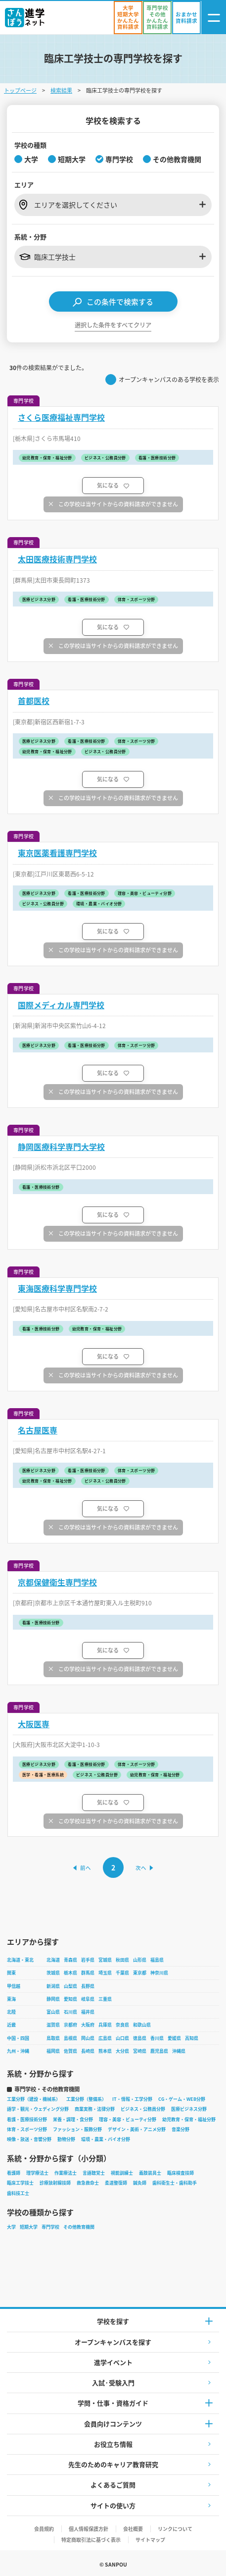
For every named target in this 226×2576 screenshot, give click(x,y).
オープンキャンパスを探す (113, 2342)
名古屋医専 (37, 1430)
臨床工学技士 (20, 2183)
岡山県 (87, 2038)
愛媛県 (174, 2038)
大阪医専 (33, 1724)
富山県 (53, 2012)
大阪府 (87, 2025)
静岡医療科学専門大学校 (61, 1146)
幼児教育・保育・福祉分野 (189, 2119)
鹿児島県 (159, 2051)
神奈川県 (159, 1973)
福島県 (157, 1960)
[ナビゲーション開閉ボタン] (213, 17)
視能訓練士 (122, 2173)
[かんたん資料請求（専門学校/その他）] (157, 17)
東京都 (139, 1973)
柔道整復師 (116, 2183)
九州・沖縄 (18, 2051)
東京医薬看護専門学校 (57, 853)
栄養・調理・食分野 (73, 2119)
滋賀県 (53, 2025)
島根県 (70, 2038)
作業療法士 (65, 2173)
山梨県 (70, 1986)
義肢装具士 (150, 2173)
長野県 (87, 1986)
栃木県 (70, 1973)
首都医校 (33, 701)
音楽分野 (180, 2129)
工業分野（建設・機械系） (33, 2099)
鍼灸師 (139, 2183)
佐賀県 (70, 2051)
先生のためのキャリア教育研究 (113, 2464)
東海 (11, 1999)
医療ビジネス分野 (189, 2109)
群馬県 (87, 1973)
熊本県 (105, 2051)
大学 (11, 2227)
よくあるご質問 (113, 2484)
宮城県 (105, 1960)
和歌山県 (142, 2025)
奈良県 (122, 2025)
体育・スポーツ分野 (27, 2129)
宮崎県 (139, 2051)
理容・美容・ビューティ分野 (127, 2119)
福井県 (87, 2012)
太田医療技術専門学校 (57, 559)
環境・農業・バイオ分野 (105, 2139)
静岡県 (53, 1999)
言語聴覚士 (94, 2173)
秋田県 (122, 1960)
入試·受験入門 (113, 2382)
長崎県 (87, 2051)
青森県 (70, 1960)
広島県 (105, 2038)
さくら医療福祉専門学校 (61, 417)
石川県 (70, 2012)
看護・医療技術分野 (27, 2119)
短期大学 (29, 2227)
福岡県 (53, 2051)
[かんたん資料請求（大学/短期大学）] (128, 17)
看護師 (13, 2173)
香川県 (157, 2038)
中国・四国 (18, 2038)
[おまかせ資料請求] (186, 17)
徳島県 (139, 2038)
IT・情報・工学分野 (132, 2099)
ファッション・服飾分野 (77, 2129)
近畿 (11, 2025)
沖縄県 (178, 2051)
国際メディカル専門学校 (61, 1005)
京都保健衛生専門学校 (57, 1582)
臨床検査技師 (180, 2173)
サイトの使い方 (113, 2505)
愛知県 (70, 1999)
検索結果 (61, 90)
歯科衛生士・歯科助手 (174, 2183)
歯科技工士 (18, 2193)
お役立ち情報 (113, 2444)
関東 (11, 1973)
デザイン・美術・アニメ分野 (137, 2129)
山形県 (139, 1960)
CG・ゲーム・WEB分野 (181, 2099)
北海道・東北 (20, 1960)
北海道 (53, 1960)
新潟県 (53, 1986)
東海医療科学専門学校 (57, 1288)
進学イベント (113, 2362)
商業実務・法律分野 (95, 2109)
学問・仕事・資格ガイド (113, 2403)
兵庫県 (105, 2025)
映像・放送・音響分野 (29, 2139)
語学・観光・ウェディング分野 (38, 2109)
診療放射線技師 (55, 2183)
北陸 (11, 2012)
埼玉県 (105, 1973)
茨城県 (53, 1973)
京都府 (70, 2025)
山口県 (122, 2038)
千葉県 (122, 1973)
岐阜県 (87, 1999)
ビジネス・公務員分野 (143, 2109)
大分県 (122, 2051)
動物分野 (66, 2139)
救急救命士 (88, 2183)
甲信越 (13, 1986)
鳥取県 (53, 2038)
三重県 (105, 1999)
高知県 (191, 2038)
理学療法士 (37, 2173)
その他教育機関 (78, 2227)
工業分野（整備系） (86, 2099)
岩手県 (87, 1960)
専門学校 (50, 2227)
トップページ (20, 90)
